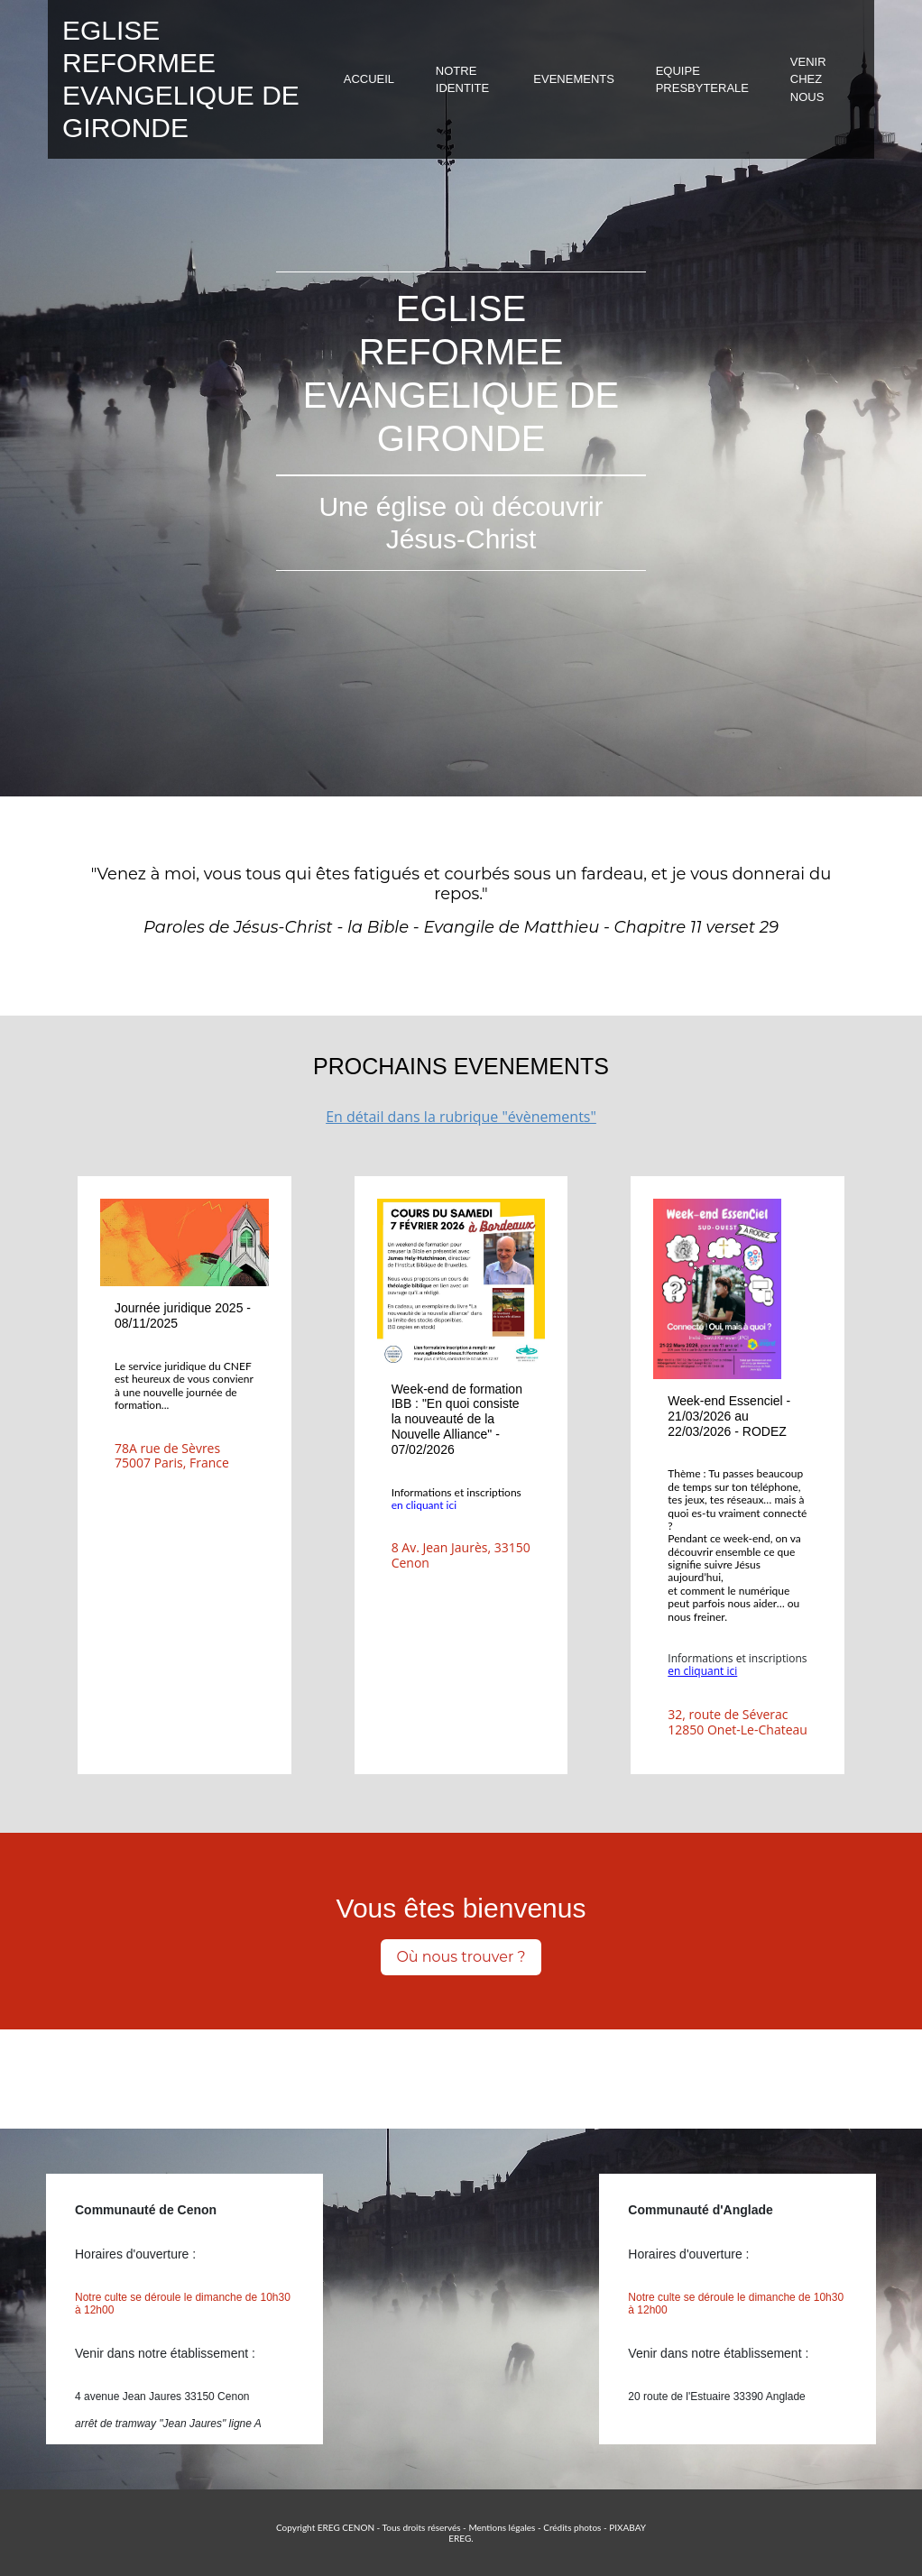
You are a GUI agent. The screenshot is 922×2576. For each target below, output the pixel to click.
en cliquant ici (424, 1505)
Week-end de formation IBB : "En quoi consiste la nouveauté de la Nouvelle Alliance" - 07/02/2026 (457, 1419)
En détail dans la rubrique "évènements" (461, 1117)
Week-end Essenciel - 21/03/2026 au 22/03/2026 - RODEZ (729, 1416)
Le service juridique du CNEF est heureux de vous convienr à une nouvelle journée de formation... (184, 1385)
